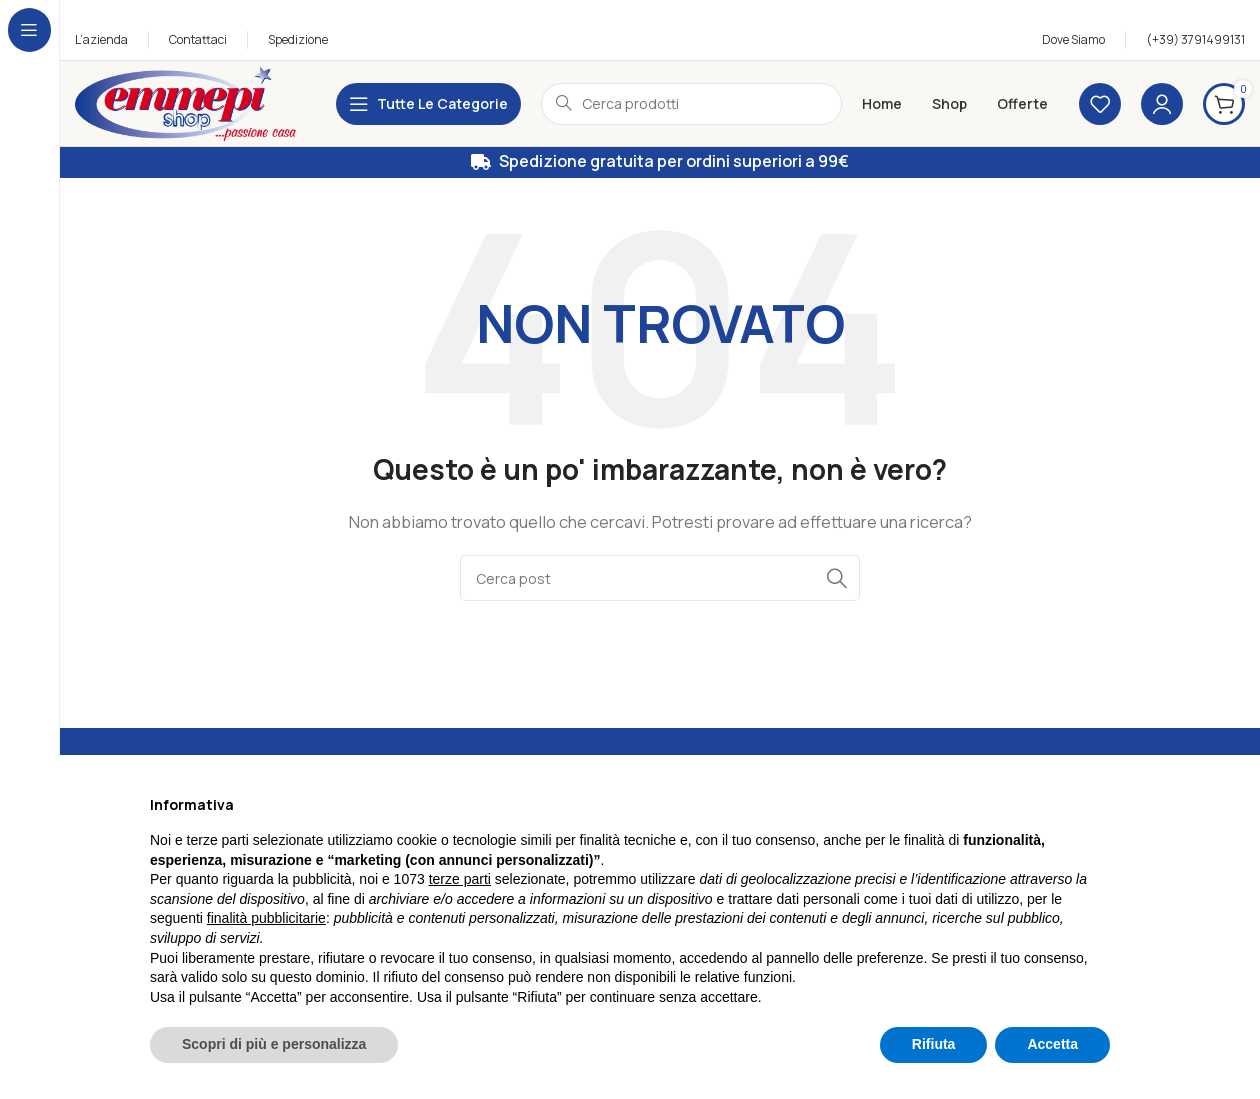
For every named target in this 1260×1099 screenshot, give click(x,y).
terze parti (460, 879)
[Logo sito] (185, 102)
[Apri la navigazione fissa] (428, 104)
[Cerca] (660, 578)
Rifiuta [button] (934, 1044)
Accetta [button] (1052, 1044)
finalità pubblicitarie (266, 918)
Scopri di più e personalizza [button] (274, 1044)
